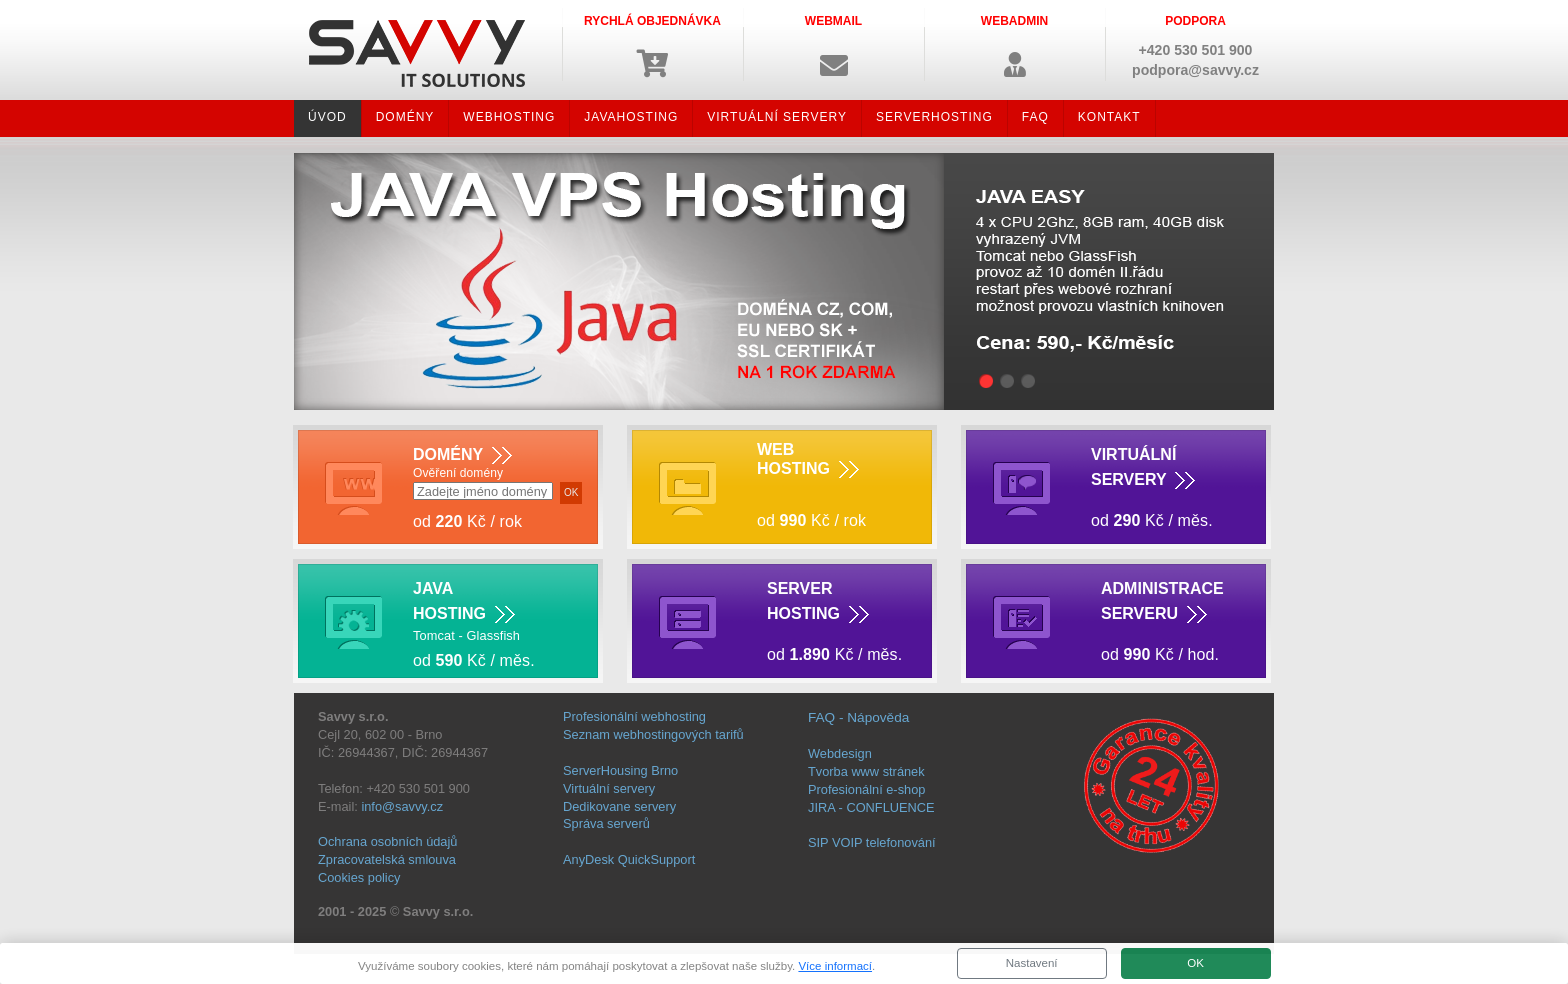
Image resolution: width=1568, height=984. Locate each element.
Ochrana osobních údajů (387, 841)
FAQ (1035, 117)
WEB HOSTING (808, 459)
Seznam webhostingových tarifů (653, 734)
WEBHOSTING (509, 117)
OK (1195, 963)
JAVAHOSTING (631, 117)
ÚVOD (327, 117)
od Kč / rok (811, 520)
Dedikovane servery (619, 806)
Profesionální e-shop (866, 789)
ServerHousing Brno (620, 770)
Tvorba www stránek (866, 771)
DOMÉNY (405, 117)
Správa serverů (606, 823)
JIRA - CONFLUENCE (871, 807)
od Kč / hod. (1160, 654)
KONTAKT (1109, 117)
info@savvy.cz (402, 806)
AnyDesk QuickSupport (629, 859)
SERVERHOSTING (934, 117)
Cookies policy (359, 877)
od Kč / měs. (1152, 520)
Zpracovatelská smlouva (387, 859)
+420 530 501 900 (1196, 50)
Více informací (835, 966)
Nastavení (1032, 963)
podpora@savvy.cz (1195, 70)
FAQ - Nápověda (858, 717)
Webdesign (840, 753)
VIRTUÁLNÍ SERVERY (777, 117)
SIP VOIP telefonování (872, 842)
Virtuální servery (609, 788)
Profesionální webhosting (634, 716)
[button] (833, 44)
